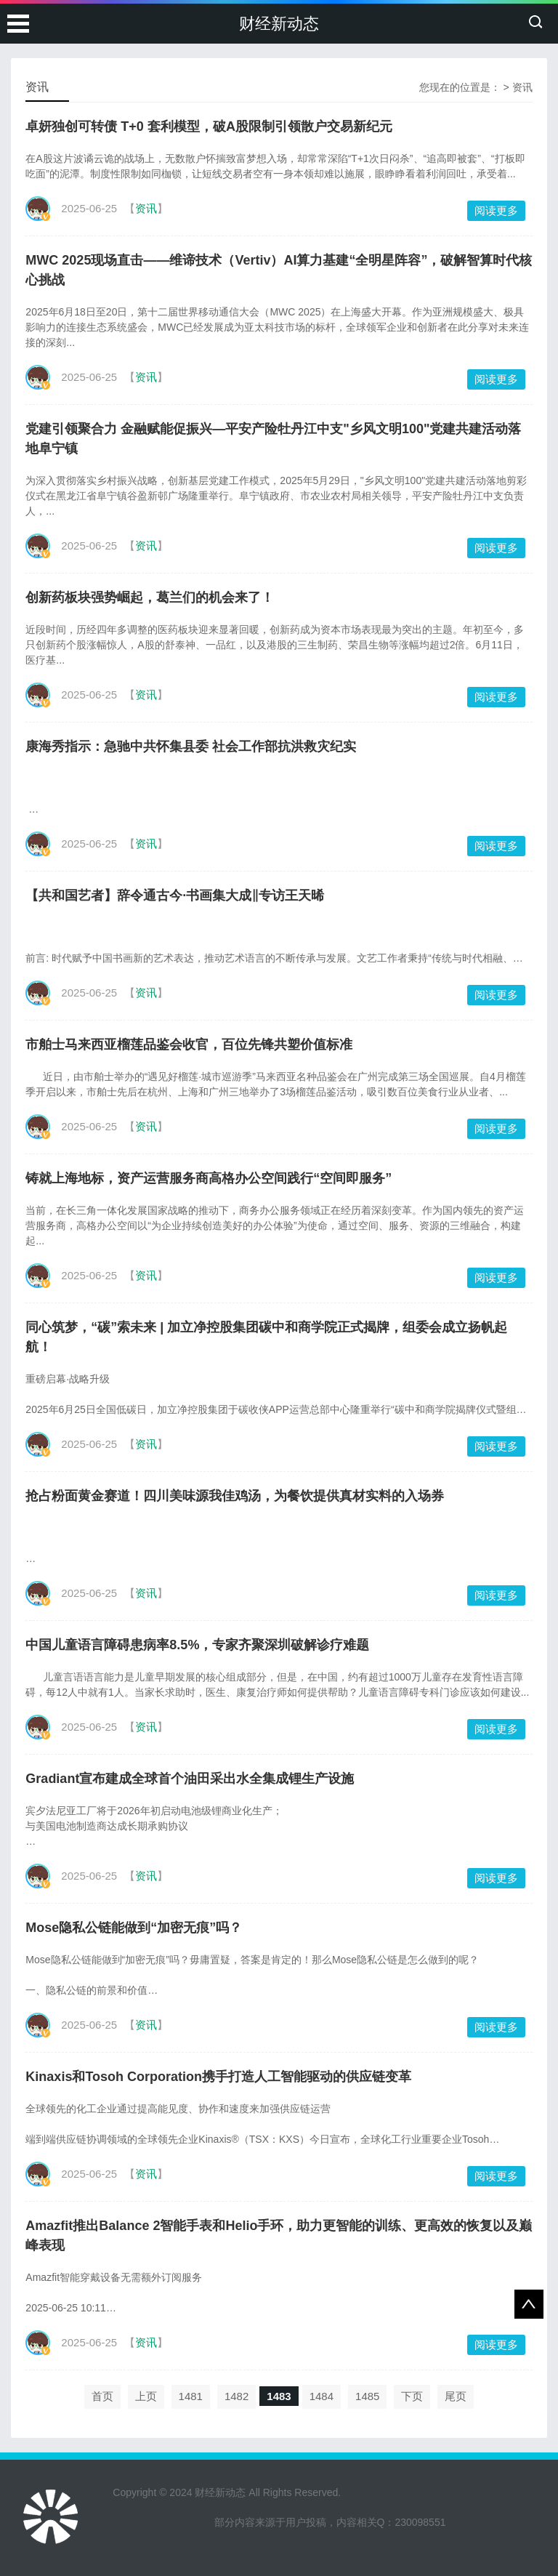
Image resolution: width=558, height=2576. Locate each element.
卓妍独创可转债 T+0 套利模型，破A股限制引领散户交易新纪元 (208, 126)
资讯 (522, 87)
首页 (102, 2396)
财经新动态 (279, 24)
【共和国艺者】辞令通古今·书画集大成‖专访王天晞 (174, 895)
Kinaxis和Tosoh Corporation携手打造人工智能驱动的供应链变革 (218, 2076)
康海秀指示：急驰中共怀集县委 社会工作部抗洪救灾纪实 (190, 746)
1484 (321, 2396)
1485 (367, 2396)
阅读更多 (496, 210)
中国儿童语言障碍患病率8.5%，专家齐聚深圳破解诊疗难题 (197, 1645)
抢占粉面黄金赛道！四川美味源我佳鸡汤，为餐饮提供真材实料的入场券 (234, 1496)
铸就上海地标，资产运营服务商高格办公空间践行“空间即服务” (208, 1178)
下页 (412, 2396)
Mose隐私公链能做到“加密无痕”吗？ (133, 1927)
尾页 (455, 2396)
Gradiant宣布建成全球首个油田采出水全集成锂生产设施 (189, 1778)
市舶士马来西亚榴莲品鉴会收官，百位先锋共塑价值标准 (188, 1044)
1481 (191, 2396)
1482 (236, 2396)
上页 (146, 2396)
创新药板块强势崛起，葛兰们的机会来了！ (149, 597)
